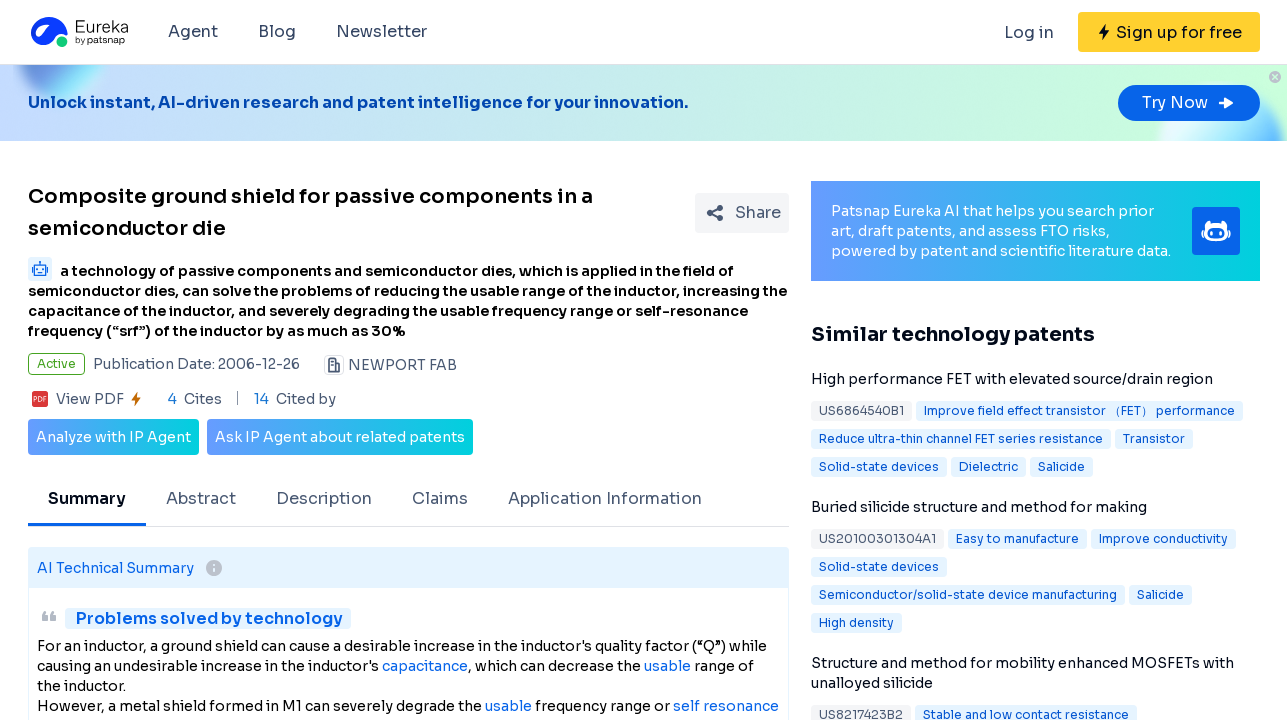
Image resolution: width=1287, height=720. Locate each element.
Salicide (1061, 466)
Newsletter (381, 31)
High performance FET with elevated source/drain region (1012, 379)
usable (667, 666)
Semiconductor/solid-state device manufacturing (968, 594)
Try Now (1189, 102)
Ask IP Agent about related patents (340, 437)
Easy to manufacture (1017, 538)
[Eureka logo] (78, 32)
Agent (193, 31)
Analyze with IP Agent (113, 437)
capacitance (425, 666)
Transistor (1154, 438)
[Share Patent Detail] (742, 213)
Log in (1029, 32)
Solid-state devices (879, 466)
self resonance (726, 706)
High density (856, 622)
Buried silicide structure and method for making (979, 507)
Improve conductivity (1163, 538)
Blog (277, 31)
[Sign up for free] (1169, 32)
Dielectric (988, 466)
